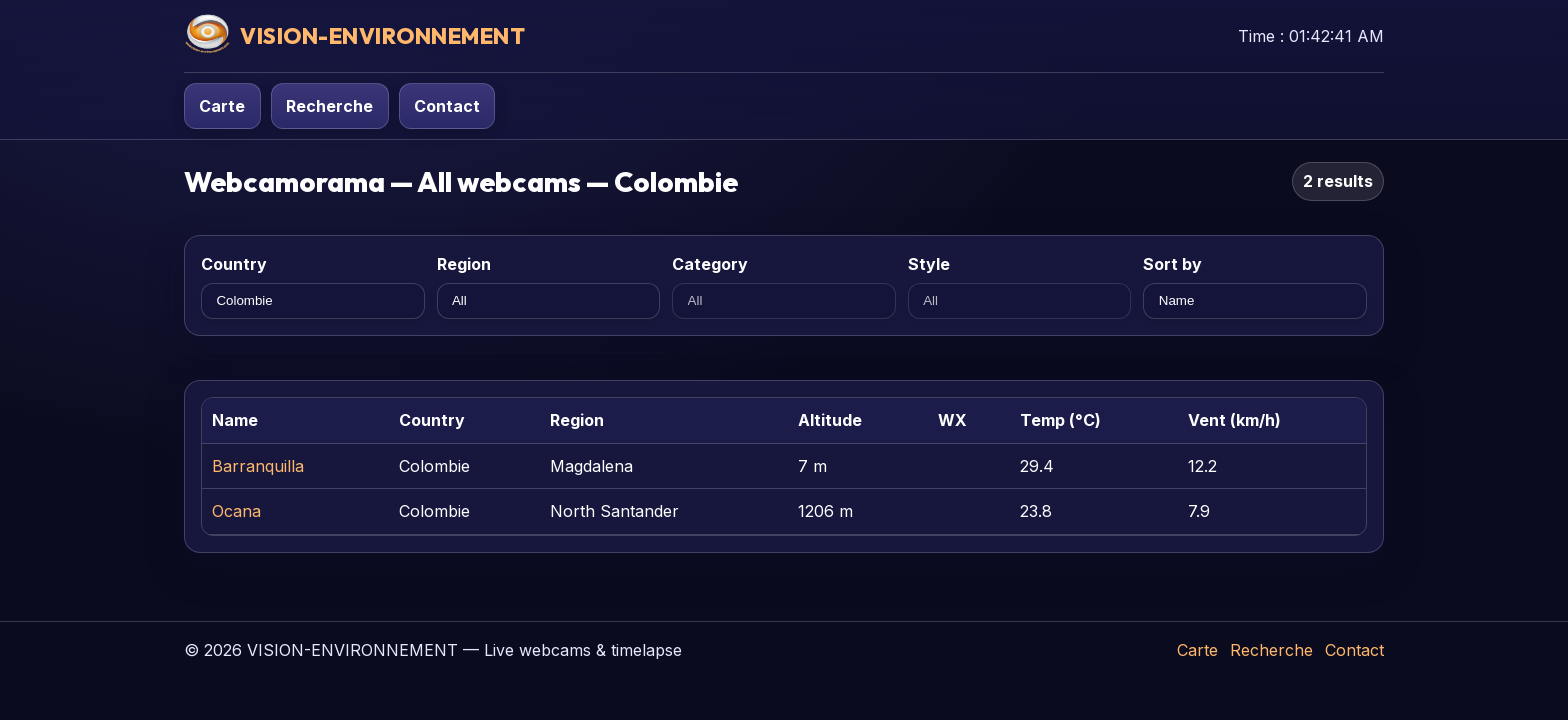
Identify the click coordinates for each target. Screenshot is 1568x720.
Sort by (1172, 264)
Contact (447, 106)
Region (464, 264)
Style (929, 264)
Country (234, 264)
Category (710, 264)
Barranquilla (258, 466)
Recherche (329, 106)
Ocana (236, 511)
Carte (222, 106)
